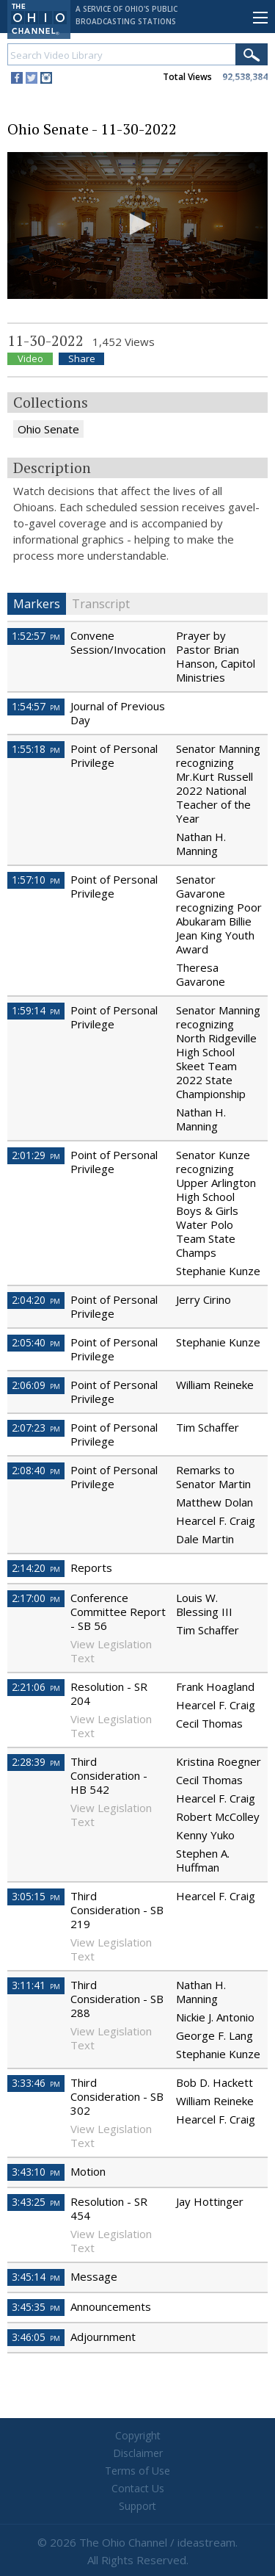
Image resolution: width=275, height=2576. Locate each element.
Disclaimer (138, 2453)
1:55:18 (36, 749)
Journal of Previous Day (117, 713)
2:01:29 (36, 1155)
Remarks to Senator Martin (213, 1476)
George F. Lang (214, 2035)
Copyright (138, 2435)
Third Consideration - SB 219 (117, 1909)
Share (81, 359)
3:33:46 (36, 2083)
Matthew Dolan (214, 1502)
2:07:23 (36, 1428)
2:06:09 (36, 1385)
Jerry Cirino (203, 1299)
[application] (137, 225)
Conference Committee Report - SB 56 (118, 1611)
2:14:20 (36, 1568)
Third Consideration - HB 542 (108, 1775)
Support (137, 2506)
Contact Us (137, 2488)
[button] (138, 224)
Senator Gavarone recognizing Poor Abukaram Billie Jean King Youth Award (219, 914)
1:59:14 (36, 1010)
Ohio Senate (48, 429)
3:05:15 (36, 1896)
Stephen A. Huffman (203, 1860)
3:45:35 (36, 2307)
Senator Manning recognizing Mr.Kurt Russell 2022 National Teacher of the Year (218, 783)
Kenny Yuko (205, 1835)
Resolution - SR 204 (108, 1693)
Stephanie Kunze (218, 1270)
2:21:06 (36, 1687)
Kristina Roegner (218, 1761)
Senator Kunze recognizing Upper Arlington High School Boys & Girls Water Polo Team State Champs (216, 1203)
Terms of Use (137, 2471)
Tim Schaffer (207, 1427)
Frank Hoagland (215, 1686)
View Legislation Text (111, 1651)
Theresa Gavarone (200, 974)
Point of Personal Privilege (114, 755)
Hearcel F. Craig (215, 1520)
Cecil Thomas (209, 1723)
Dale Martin (205, 1538)
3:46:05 (36, 2337)
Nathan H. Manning (201, 843)
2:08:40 (36, 1470)
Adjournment (103, 2336)
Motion (88, 2171)
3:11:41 (36, 1985)
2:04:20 (36, 1300)
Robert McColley (218, 1816)
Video (30, 359)
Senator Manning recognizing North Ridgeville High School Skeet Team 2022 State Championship (218, 1052)
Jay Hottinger (209, 2201)
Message (93, 2276)
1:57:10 (36, 880)
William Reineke (215, 1384)
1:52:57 (36, 636)
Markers (36, 604)
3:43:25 (36, 2202)
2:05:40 (36, 1342)
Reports (91, 1567)
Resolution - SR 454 (108, 2208)
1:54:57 (36, 706)
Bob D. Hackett (214, 2082)
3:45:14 (36, 2277)
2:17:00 (36, 1598)
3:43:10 (36, 2172)
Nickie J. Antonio (215, 2017)
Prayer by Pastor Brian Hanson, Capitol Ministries (215, 656)
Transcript (101, 604)
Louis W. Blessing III (204, 1604)
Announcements (110, 2306)
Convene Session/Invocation (118, 642)
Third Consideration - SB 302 (117, 2096)
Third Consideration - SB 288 (117, 1998)
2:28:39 (36, 1762)
